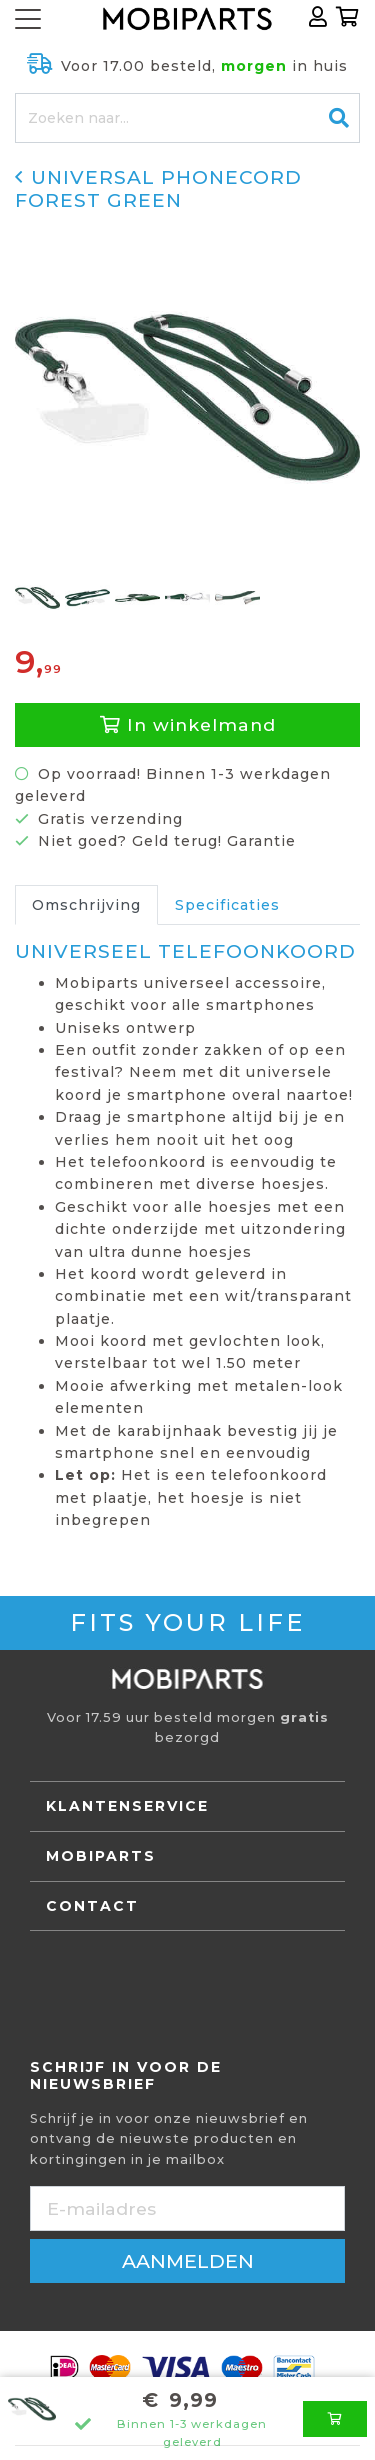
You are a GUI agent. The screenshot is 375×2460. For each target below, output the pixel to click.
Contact (92, 1906)
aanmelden (188, 2261)
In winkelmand (188, 724)
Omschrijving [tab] (86, 905)
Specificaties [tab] (227, 905)
